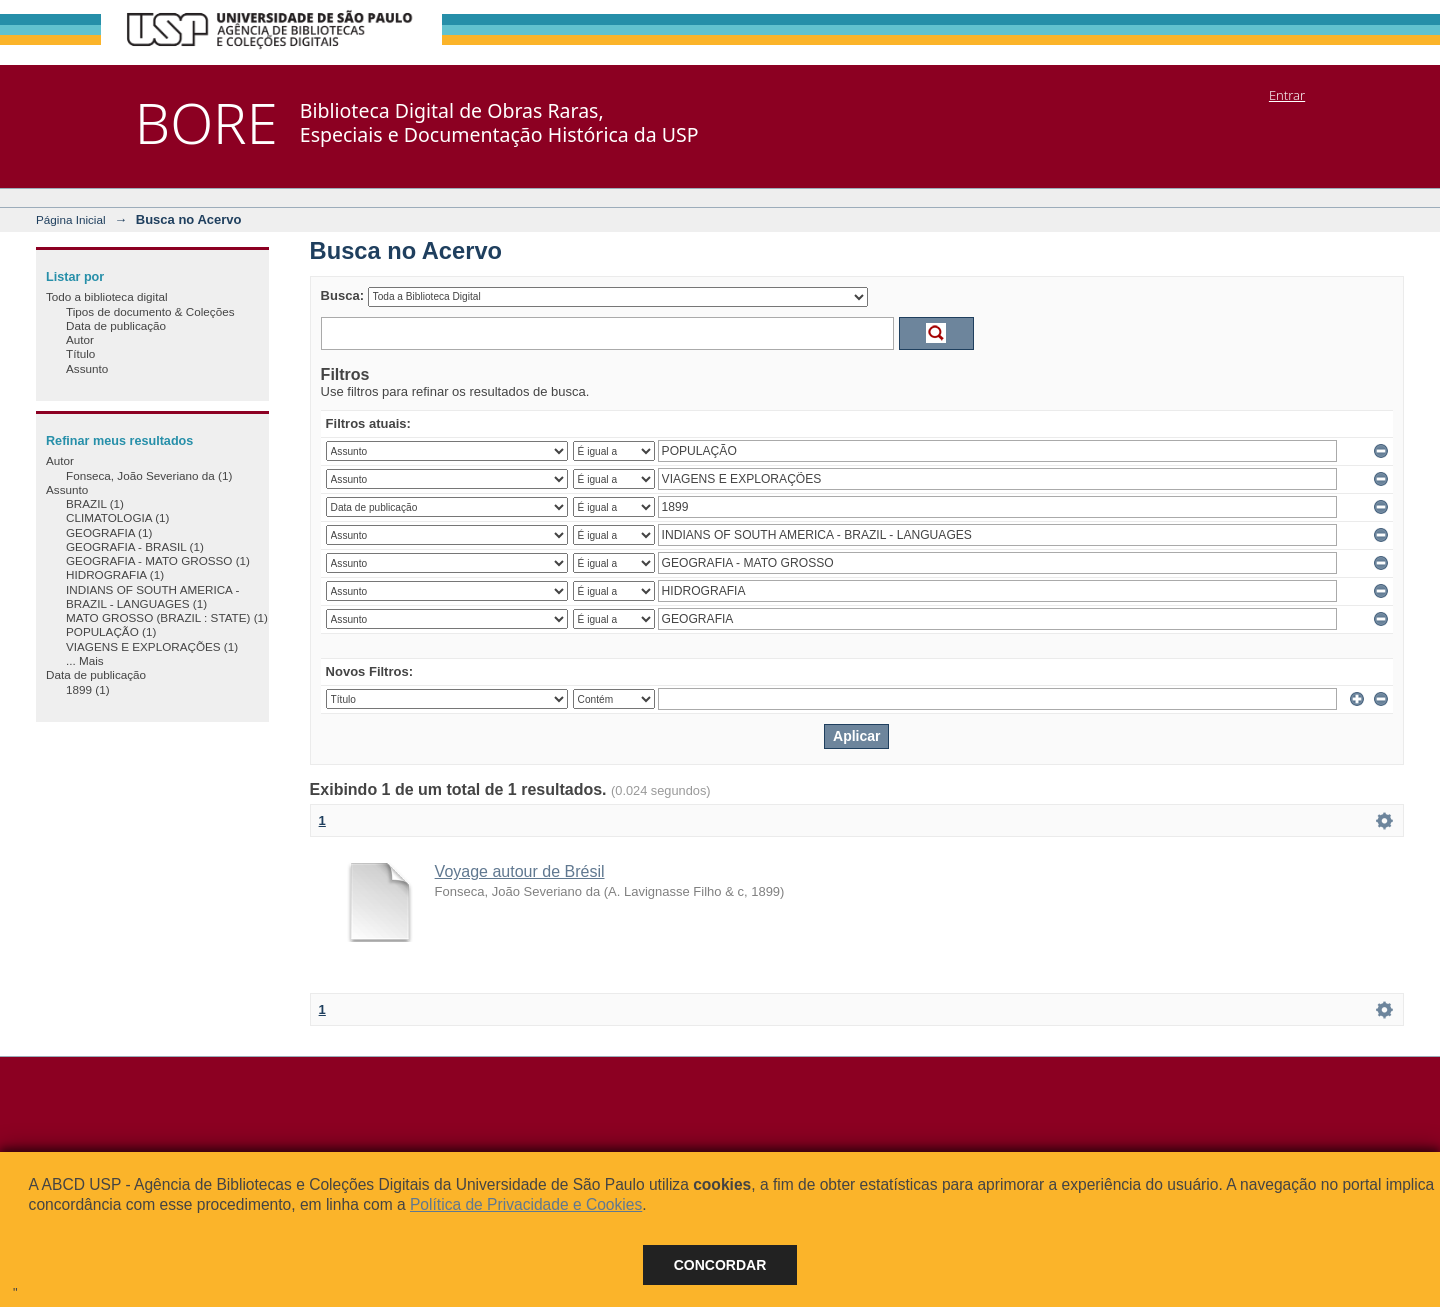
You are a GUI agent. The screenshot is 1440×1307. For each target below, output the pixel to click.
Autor (80, 339)
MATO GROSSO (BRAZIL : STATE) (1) (167, 617)
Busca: (342, 295)
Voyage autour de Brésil (520, 871)
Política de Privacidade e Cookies (526, 1204)
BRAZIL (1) (95, 503)
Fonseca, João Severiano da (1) (149, 475)
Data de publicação (116, 325)
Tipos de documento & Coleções (150, 311)
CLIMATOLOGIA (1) (117, 517)
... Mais (85, 660)
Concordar (720, 1265)
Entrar (1287, 95)
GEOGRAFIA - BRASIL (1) (135, 546)
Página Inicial (71, 219)
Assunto (87, 368)
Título (80, 353)
